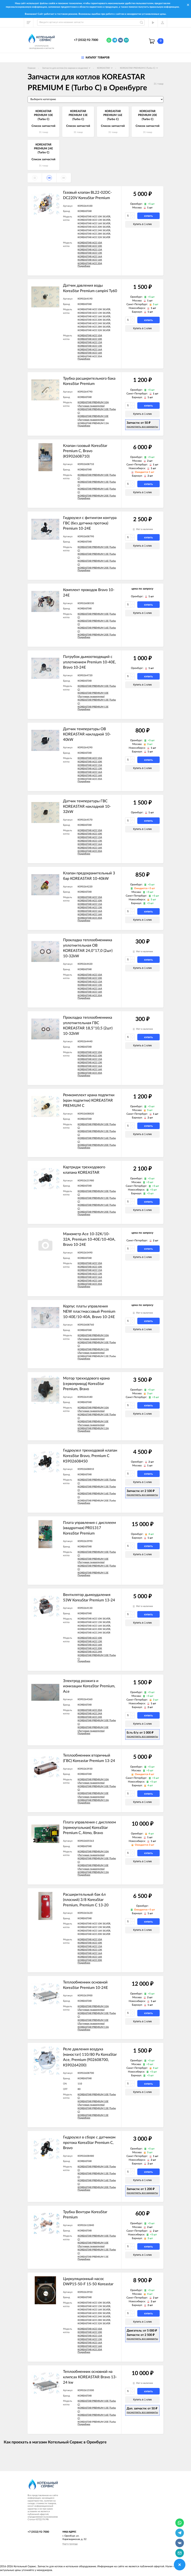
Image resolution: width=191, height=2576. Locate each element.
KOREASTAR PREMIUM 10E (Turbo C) (43, 115)
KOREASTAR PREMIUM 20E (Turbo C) (147, 115)
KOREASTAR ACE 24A (90, 1713)
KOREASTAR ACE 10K (90, 246)
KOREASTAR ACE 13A (90, 250)
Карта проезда (70, 2544)
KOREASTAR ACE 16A (90, 256)
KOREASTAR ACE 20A (90, 263)
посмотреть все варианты (142, 426)
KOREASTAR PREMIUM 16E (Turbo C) (112, 115)
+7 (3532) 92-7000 (86, 39)
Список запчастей (43, 126)
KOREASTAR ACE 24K (90, 1652)
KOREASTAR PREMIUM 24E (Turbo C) (43, 148)
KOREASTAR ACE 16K (90, 260)
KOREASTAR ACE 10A (90, 243)
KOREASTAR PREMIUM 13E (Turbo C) (78, 115)
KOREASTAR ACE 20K (90, 1648)
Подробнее (84, 266)
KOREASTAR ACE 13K (90, 253)
